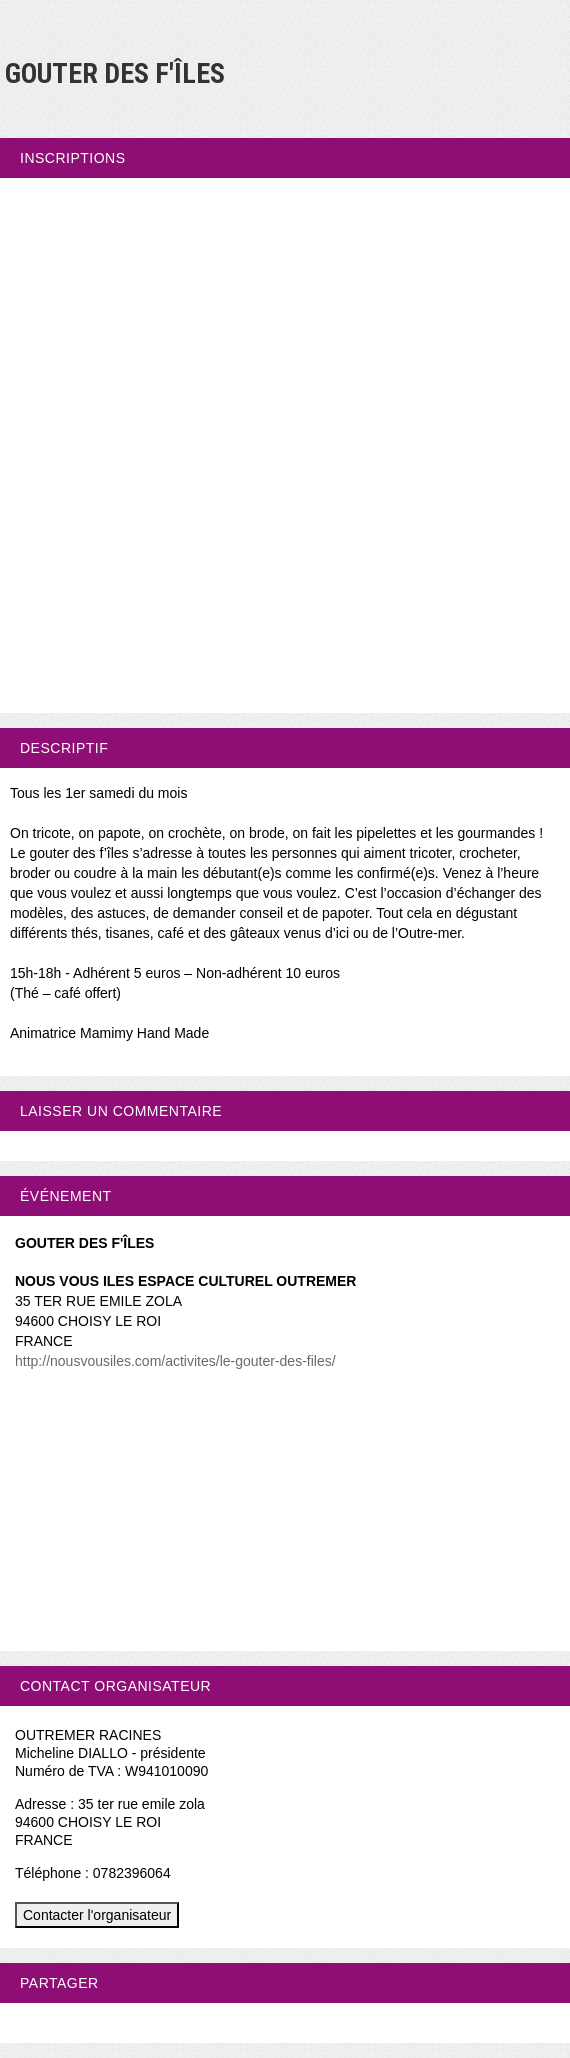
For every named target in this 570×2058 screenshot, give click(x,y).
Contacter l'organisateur (97, 1915)
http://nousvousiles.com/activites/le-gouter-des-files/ (175, 1361)
